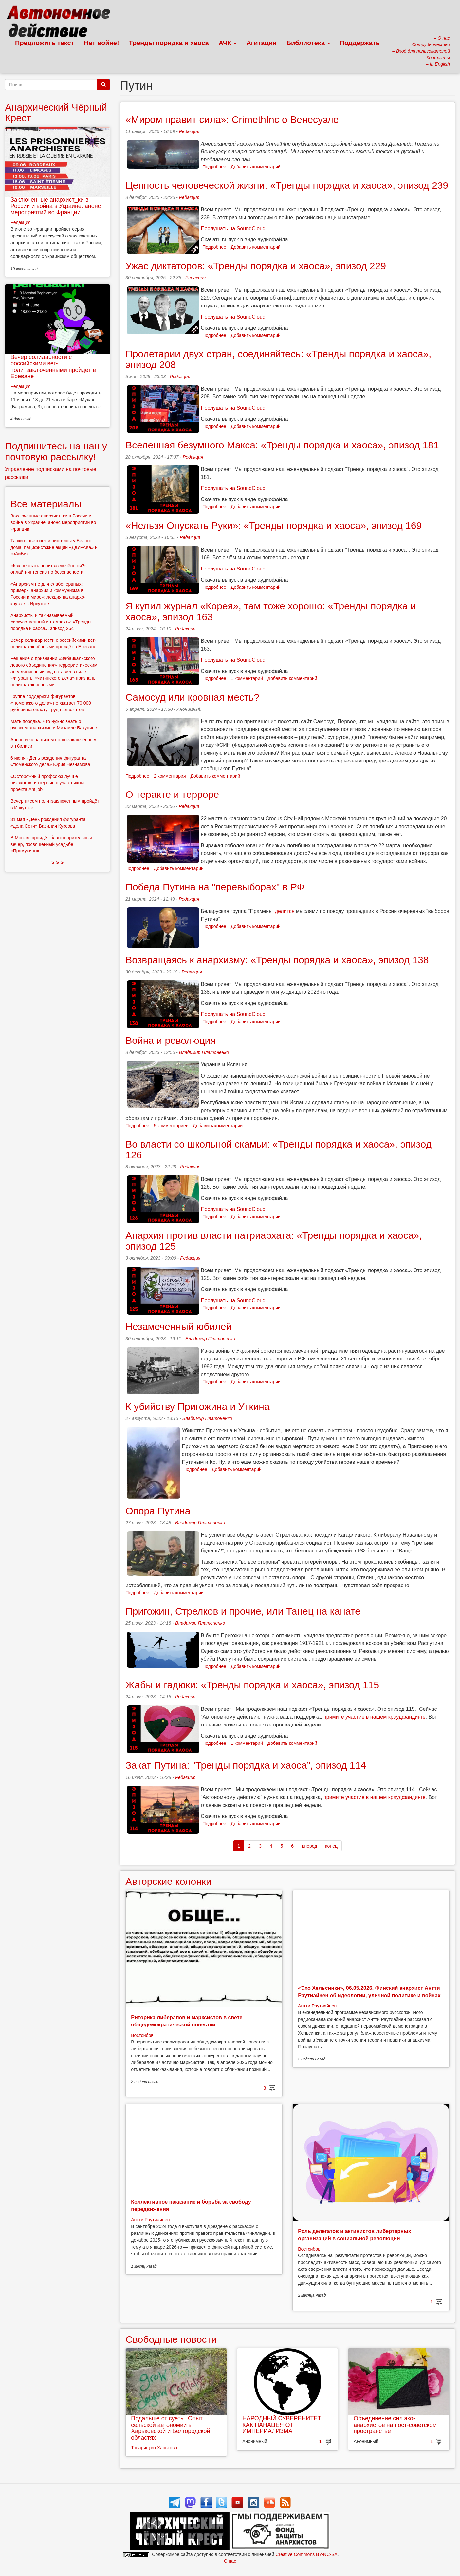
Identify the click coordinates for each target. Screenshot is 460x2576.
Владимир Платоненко (204, 1052)
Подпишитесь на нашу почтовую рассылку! (56, 451)
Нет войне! (101, 42)
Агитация (261, 42)
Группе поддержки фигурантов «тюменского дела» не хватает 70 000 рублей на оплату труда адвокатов (50, 703)
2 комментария (170, 776)
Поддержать (360, 42)
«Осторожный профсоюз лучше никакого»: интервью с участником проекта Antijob (47, 783)
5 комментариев (171, 1125)
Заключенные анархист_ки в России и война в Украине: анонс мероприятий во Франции (55, 206)
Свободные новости (171, 2339)
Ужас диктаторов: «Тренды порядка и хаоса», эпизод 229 (255, 265)
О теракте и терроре (172, 794)
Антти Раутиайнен (317, 2005)
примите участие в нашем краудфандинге (374, 1717)
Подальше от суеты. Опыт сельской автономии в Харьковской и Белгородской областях (170, 2428)
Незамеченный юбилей (178, 1326)
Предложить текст (44, 42)
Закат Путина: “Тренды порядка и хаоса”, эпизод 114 (245, 1765)
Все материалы (45, 504)
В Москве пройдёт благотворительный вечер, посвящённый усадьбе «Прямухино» (51, 844)
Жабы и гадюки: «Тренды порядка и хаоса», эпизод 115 (252, 1684)
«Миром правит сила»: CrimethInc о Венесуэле (232, 119)
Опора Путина (157, 1510)
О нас (230, 2561)
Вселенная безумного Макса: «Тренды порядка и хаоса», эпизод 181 (282, 445)
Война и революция (170, 1040)
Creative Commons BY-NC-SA (306, 2554)
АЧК (228, 42)
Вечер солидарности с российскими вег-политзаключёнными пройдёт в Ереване (53, 366)
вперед (309, 1846)
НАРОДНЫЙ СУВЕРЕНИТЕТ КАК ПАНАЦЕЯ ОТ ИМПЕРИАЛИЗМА (281, 2425)
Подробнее (214, 166)
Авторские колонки (168, 1881)
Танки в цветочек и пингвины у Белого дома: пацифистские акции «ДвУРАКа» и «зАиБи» (54, 547)
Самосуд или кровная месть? (192, 697)
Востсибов (142, 2035)
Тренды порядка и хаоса (169, 42)
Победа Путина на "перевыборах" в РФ (214, 887)
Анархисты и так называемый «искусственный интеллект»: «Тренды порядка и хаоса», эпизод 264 (50, 622)
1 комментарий (247, 678)
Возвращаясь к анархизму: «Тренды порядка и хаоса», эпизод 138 (277, 960)
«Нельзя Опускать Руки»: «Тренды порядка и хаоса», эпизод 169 (273, 525)
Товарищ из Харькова (154, 2447)
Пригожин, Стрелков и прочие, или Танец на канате (242, 1611)
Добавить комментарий (256, 166)
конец (331, 1846)
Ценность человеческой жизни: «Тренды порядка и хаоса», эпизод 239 (286, 185)
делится (285, 911)
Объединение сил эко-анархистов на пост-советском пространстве (395, 2425)
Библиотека (308, 42)
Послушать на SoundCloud (233, 228)
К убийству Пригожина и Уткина (197, 1406)
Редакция (189, 131)
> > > (57, 863)
